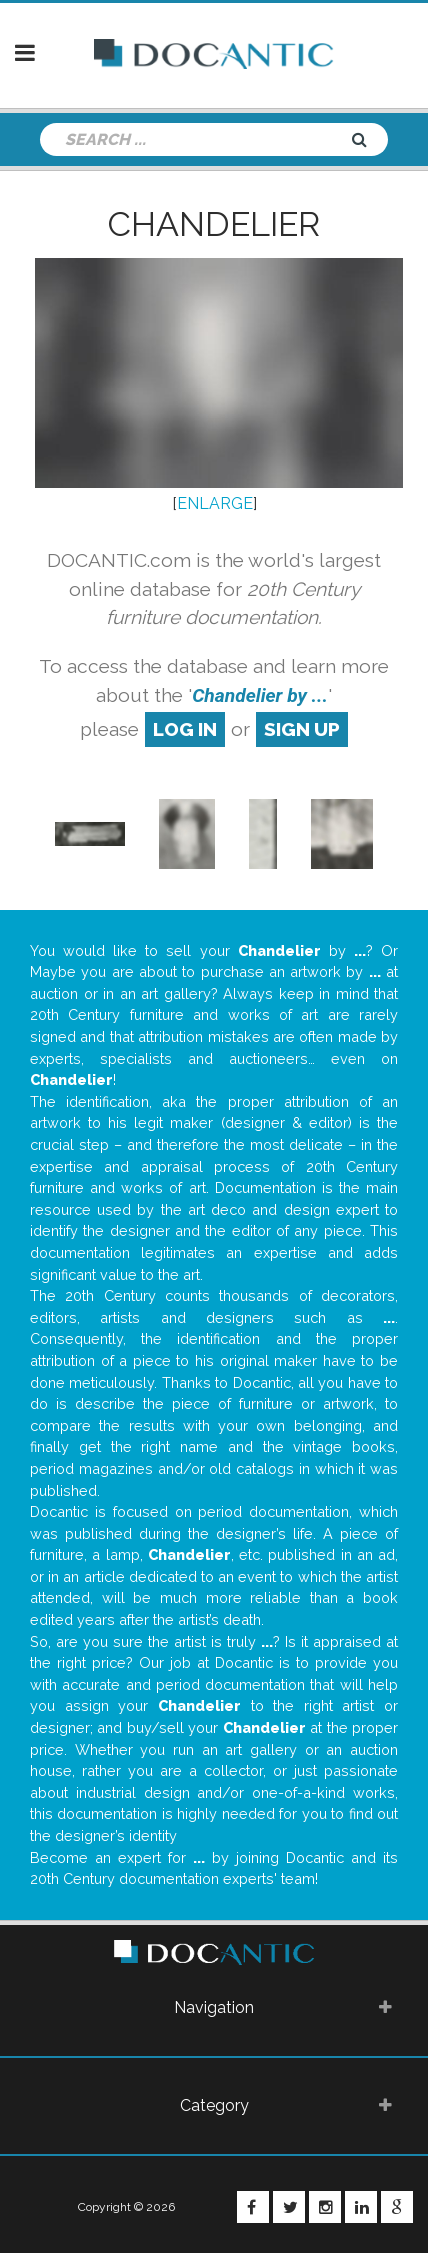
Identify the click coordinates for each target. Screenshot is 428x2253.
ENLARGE (215, 503)
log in (185, 729)
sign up (302, 729)
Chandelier (214, 224)
